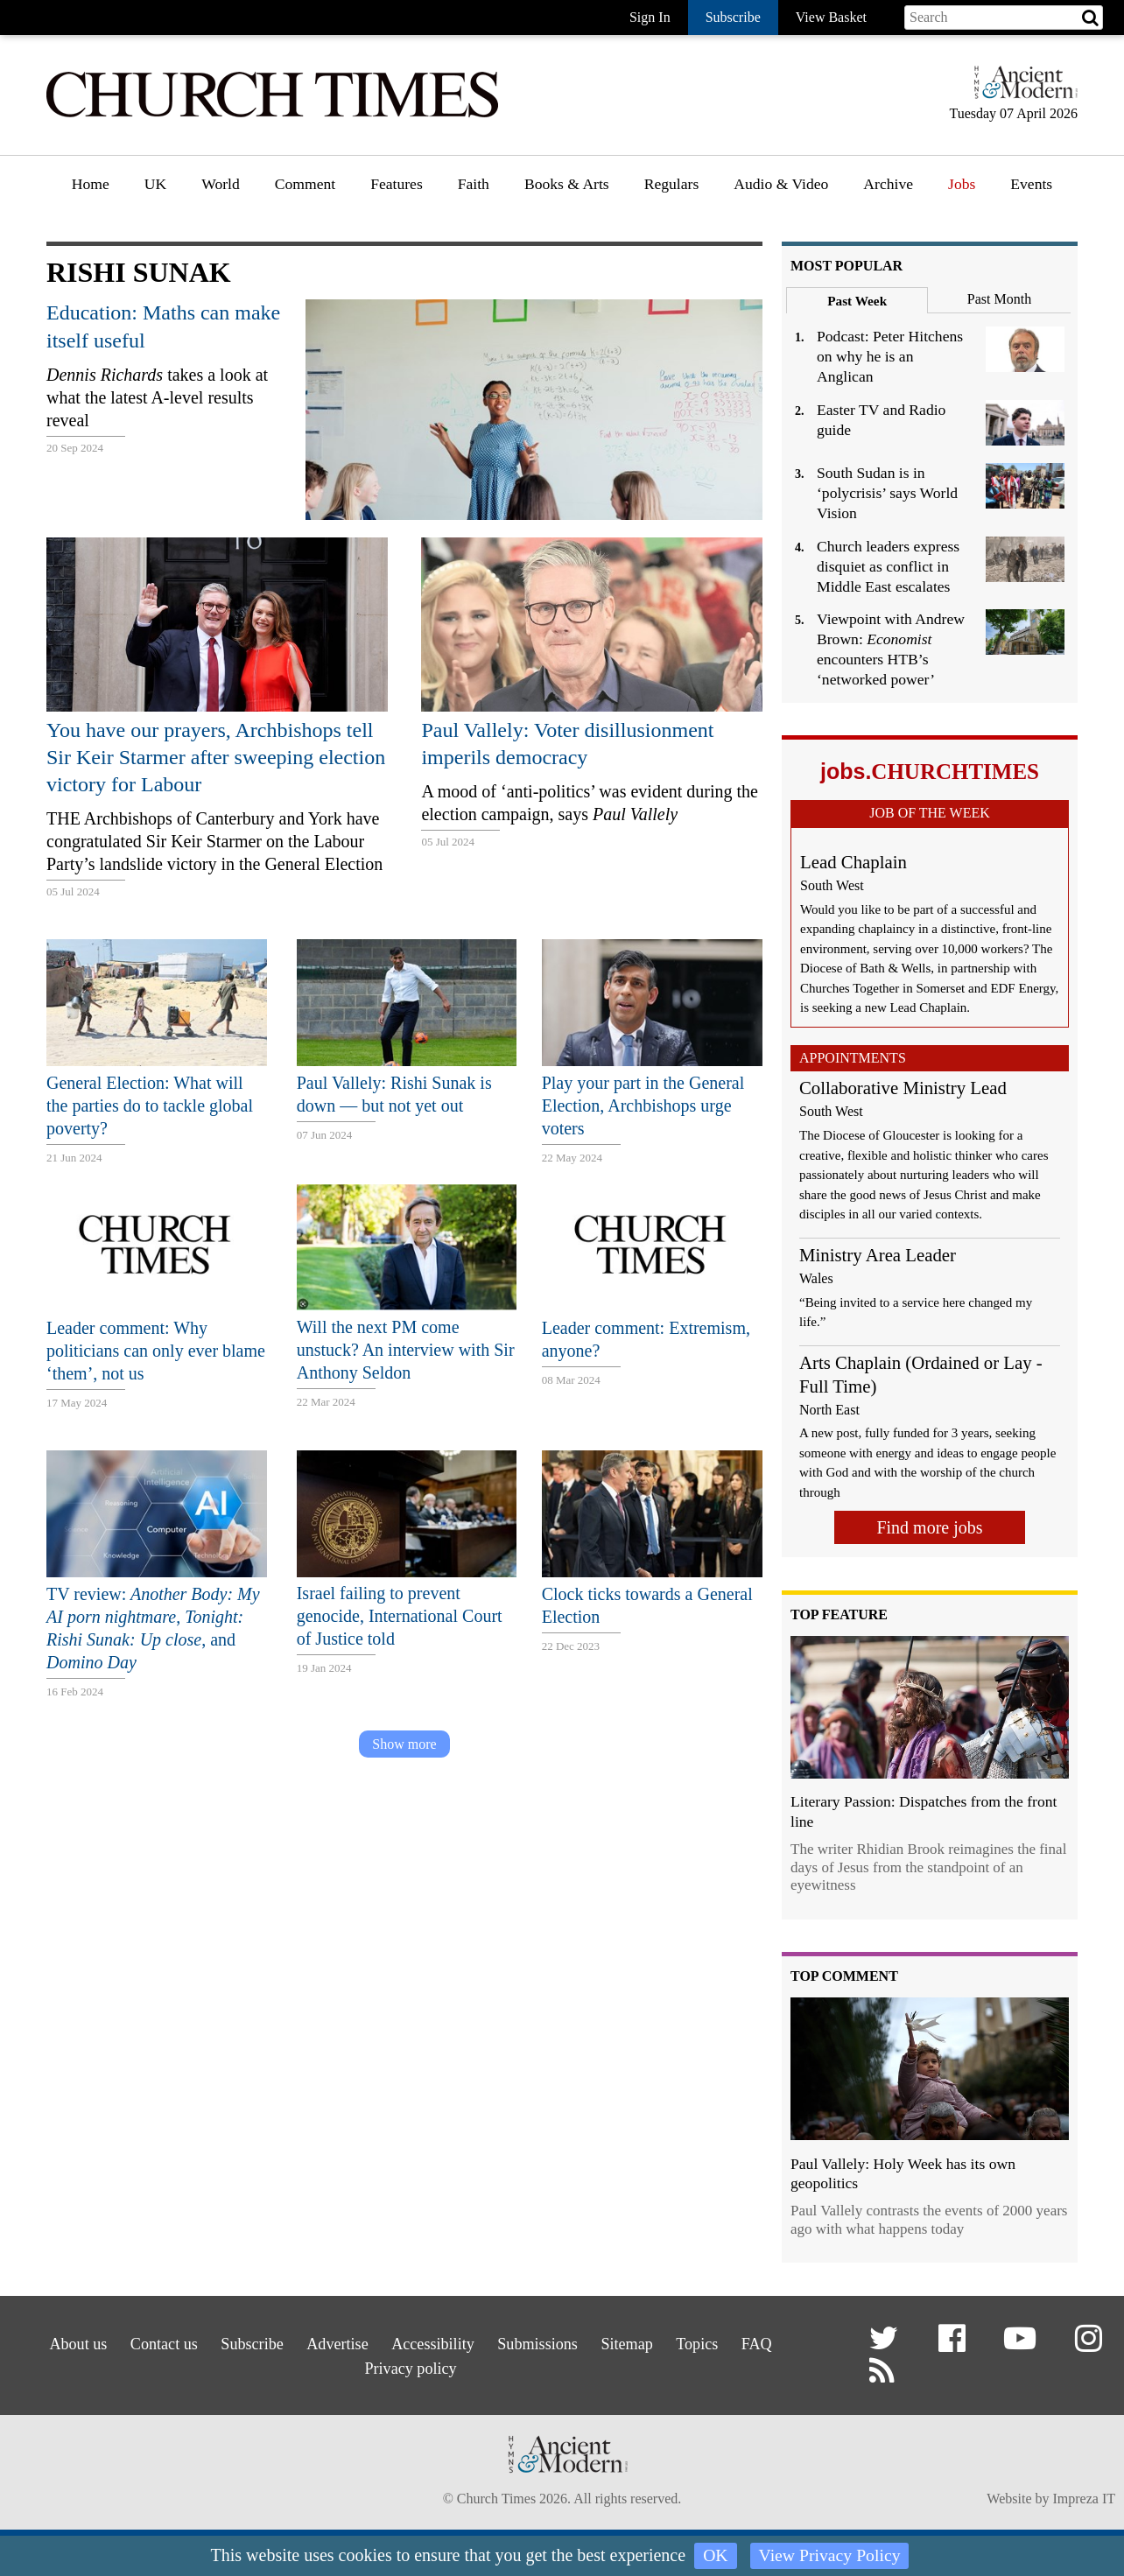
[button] (887, 2345)
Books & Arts (566, 184)
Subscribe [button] (733, 17)
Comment (305, 184)
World (220, 184)
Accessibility (430, 2341)
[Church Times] (272, 115)
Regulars (671, 184)
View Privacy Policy (830, 2555)
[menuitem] (90, 190)
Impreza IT (1083, 2502)
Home (90, 184)
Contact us (128, 2341)
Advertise (323, 2341)
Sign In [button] (650, 17)
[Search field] (1003, 17)
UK (155, 184)
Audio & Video (781, 184)
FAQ (797, 2341)
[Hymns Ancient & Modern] (1021, 89)
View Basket (831, 17)
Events (1031, 184)
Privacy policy (406, 2363)
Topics (728, 2341)
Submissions (547, 2341)
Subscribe (227, 2341)
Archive (888, 184)
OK (714, 2555)
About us (31, 2341)
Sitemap (648, 2341)
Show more (404, 1744)
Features (396, 184)
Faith (473, 184)
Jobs (961, 184)
